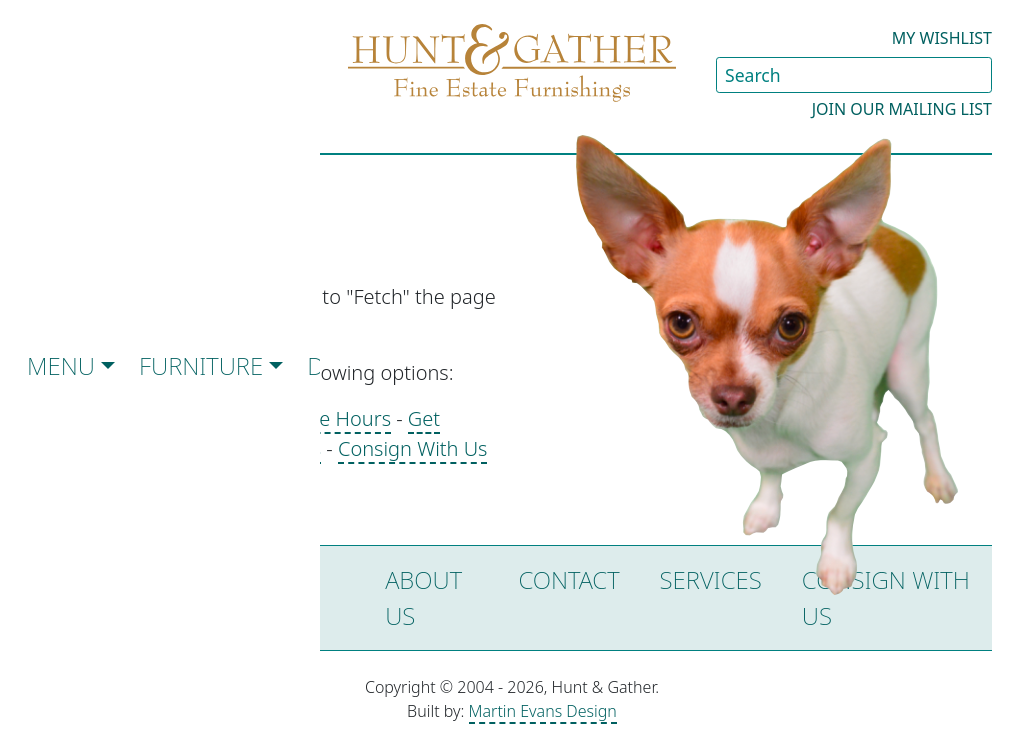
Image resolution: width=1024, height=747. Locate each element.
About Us (423, 597)
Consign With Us (413, 448)
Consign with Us (886, 597)
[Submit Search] (976, 75)
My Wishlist (942, 38)
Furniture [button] (201, 365)
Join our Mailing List (902, 109)
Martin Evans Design (543, 711)
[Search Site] (854, 75)
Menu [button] (61, 365)
